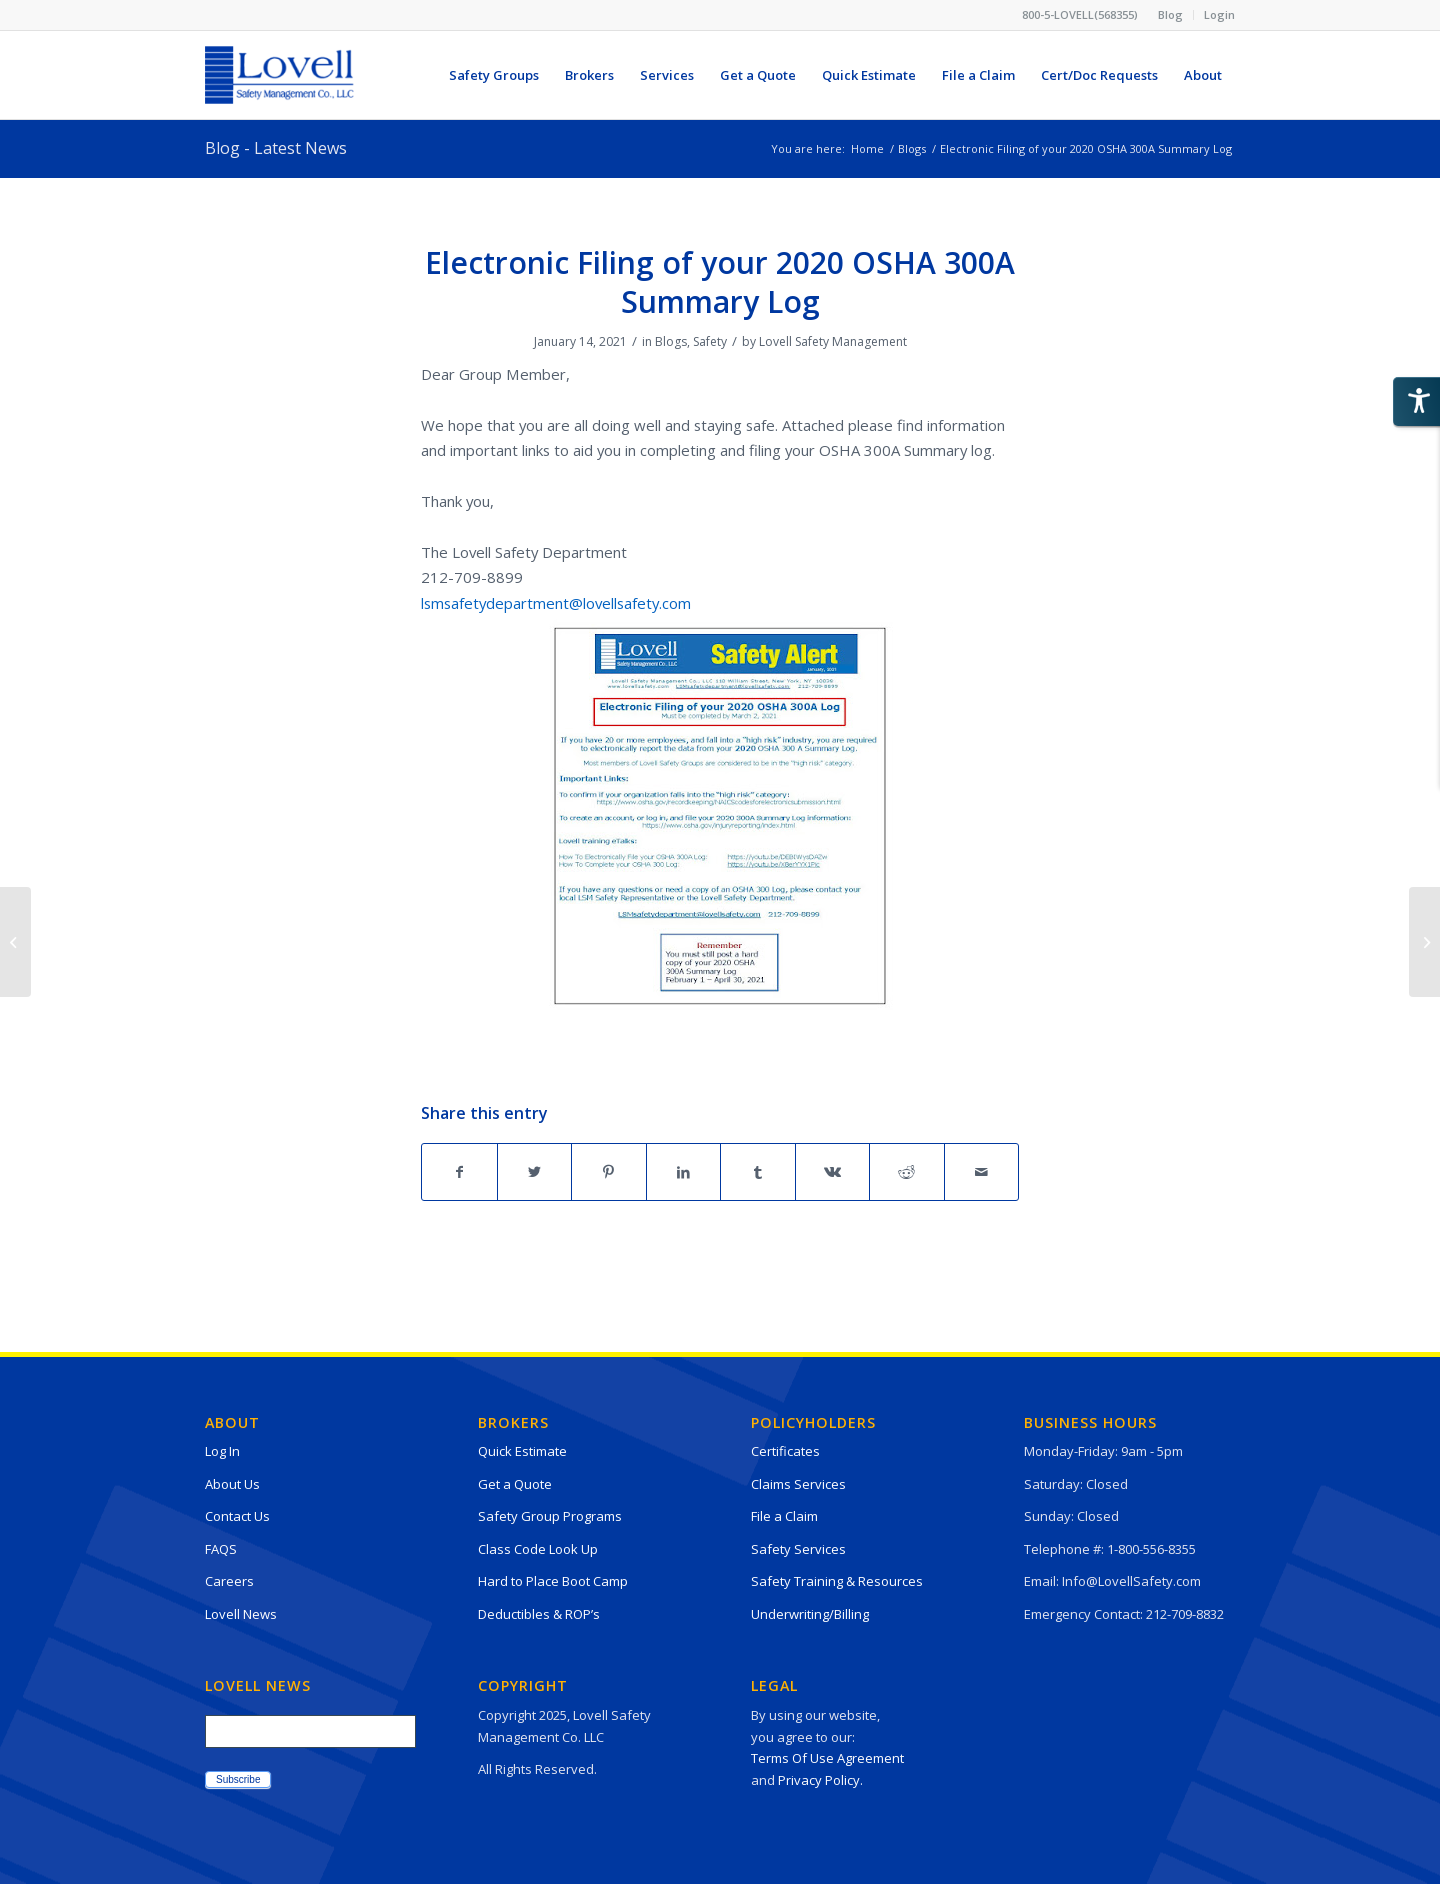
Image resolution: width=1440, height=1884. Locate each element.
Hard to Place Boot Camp (553, 1581)
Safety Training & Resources (837, 1581)
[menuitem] (1171, 15)
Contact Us (237, 1516)
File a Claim (784, 1516)
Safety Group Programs (550, 1516)
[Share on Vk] (833, 1172)
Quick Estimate (522, 1451)
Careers (229, 1581)
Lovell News (241, 1614)
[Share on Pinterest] (609, 1172)
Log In (222, 1451)
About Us (232, 1484)
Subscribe (238, 1779)
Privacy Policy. (820, 1780)
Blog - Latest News (276, 148)
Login (1219, 14)
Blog (1170, 14)
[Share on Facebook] (459, 1172)
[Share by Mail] (982, 1172)
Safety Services (798, 1549)
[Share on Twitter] (535, 1172)
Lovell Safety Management (833, 341)
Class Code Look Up (538, 1549)
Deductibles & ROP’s (539, 1614)
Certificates (785, 1451)
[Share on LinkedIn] (684, 1172)
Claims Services (798, 1484)
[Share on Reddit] (907, 1172)
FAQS (221, 1549)
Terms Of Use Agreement (827, 1758)
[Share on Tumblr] (758, 1172)
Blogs (671, 341)
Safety (710, 341)
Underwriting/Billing (810, 1614)
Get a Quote (515, 1484)
